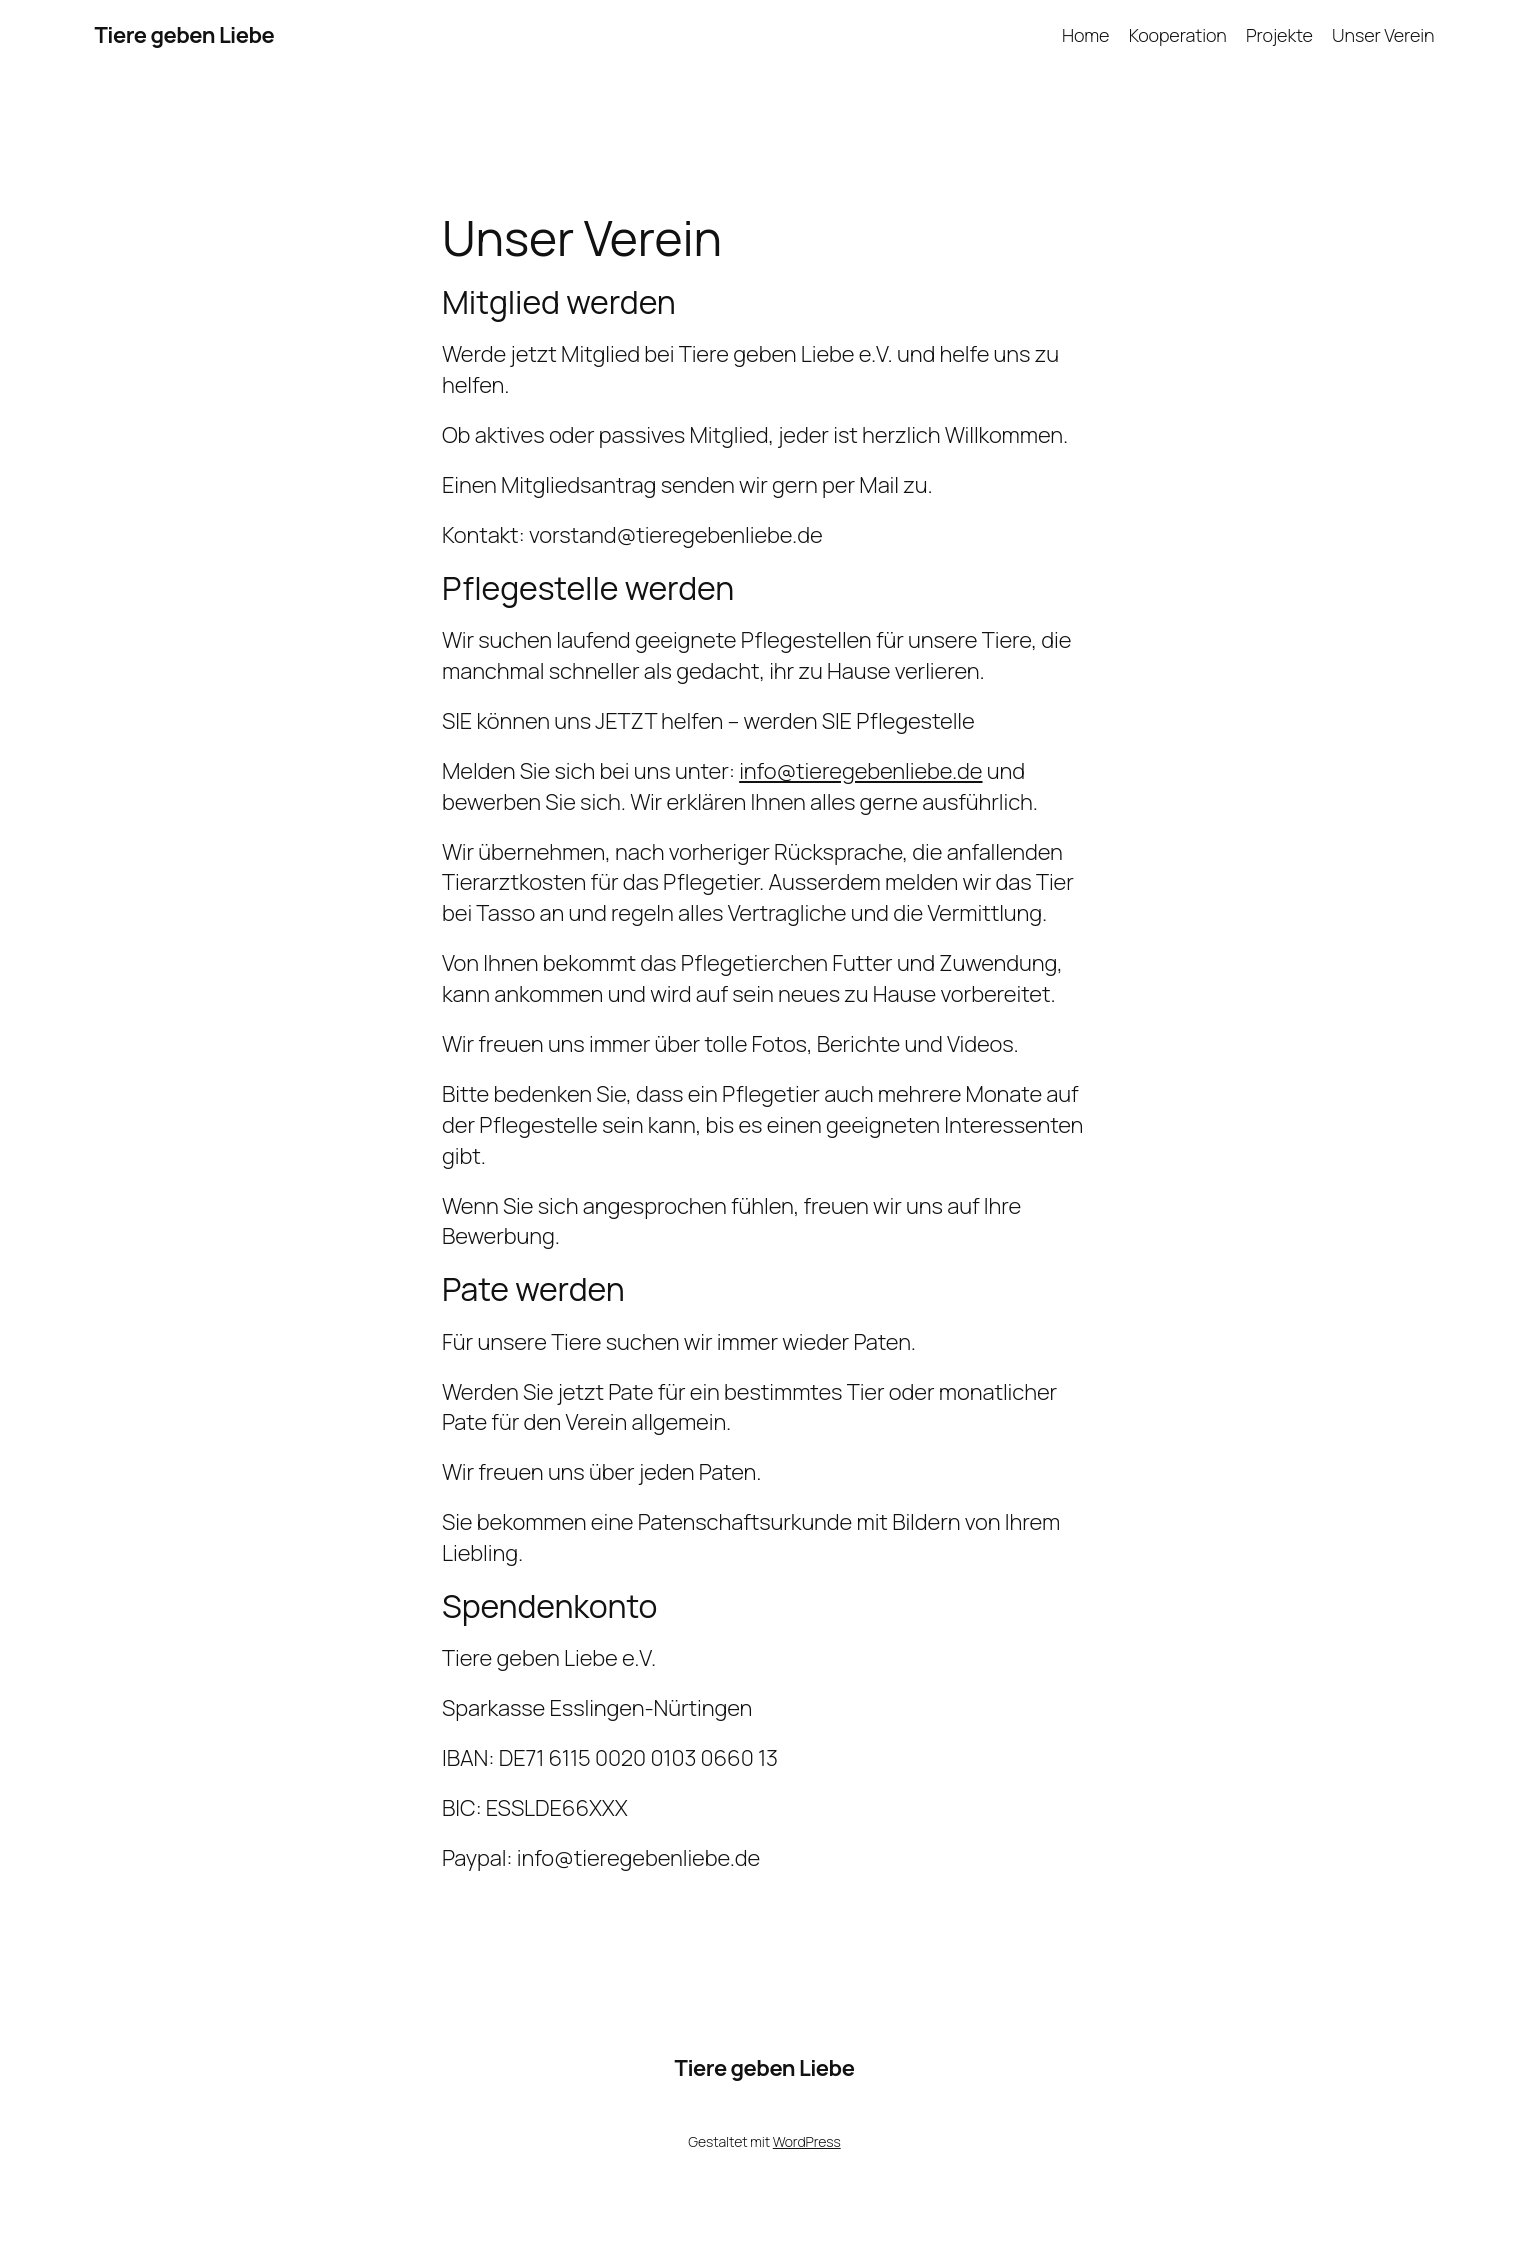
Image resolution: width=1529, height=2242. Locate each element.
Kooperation (1178, 35)
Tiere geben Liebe (185, 35)
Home (1086, 35)
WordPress (807, 2141)
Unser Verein (1383, 35)
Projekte (1279, 35)
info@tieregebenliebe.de (860, 771)
